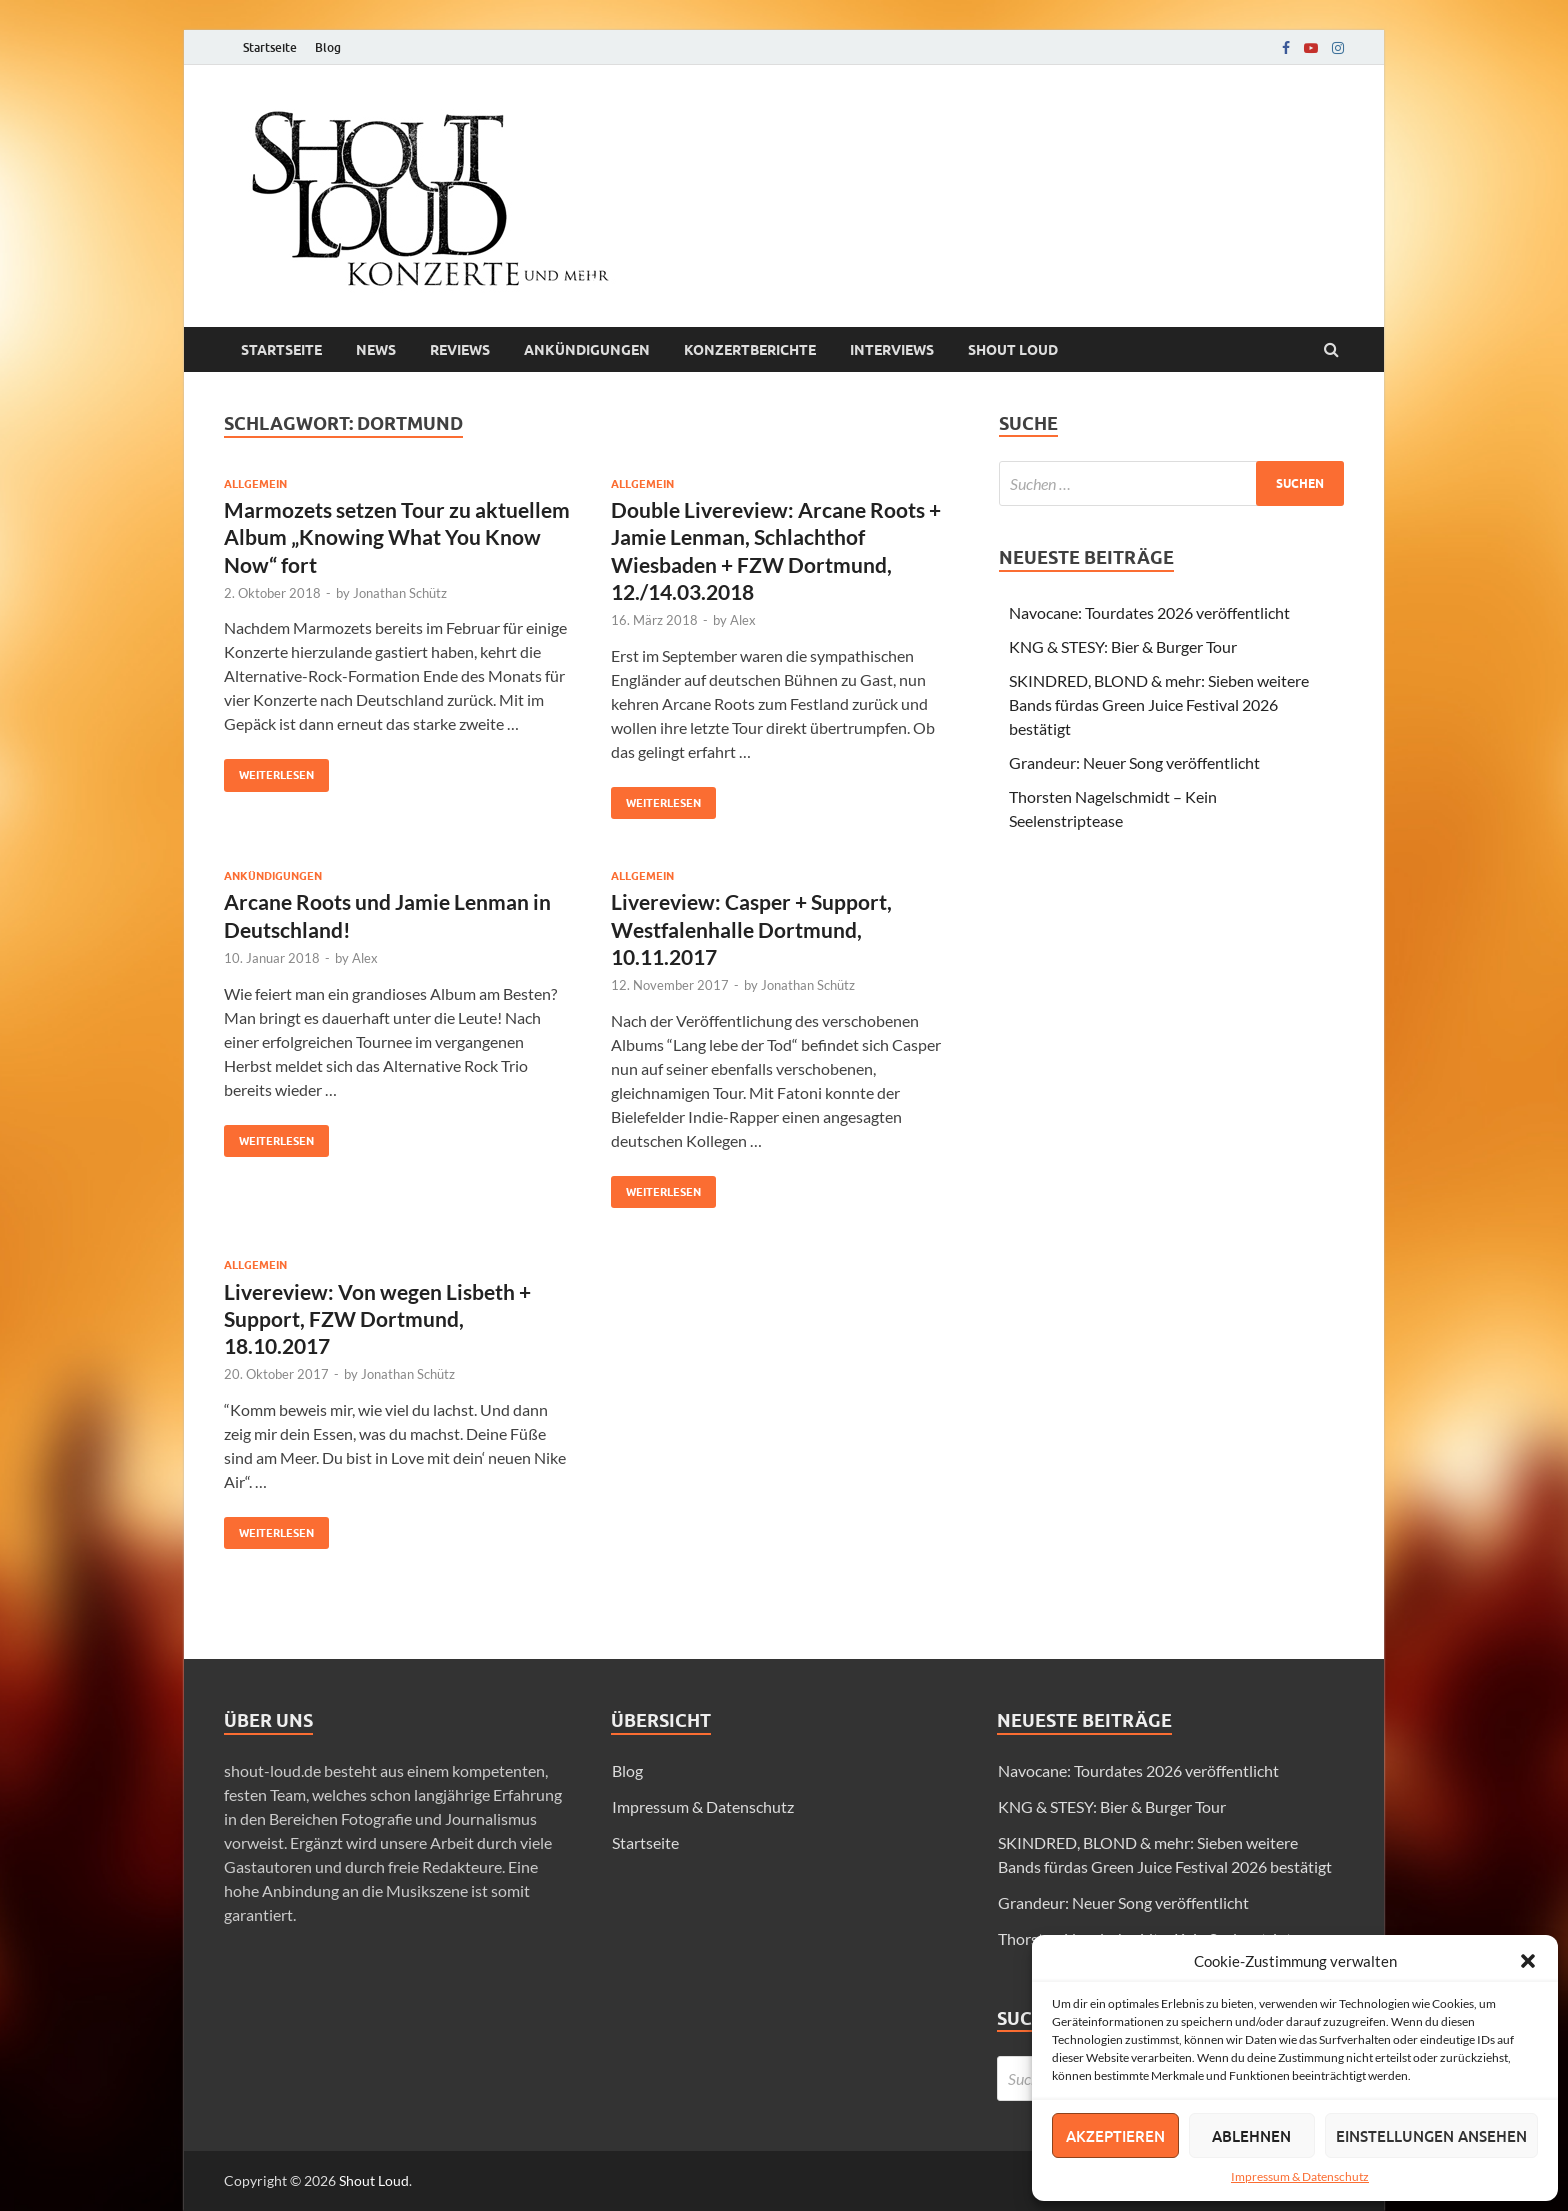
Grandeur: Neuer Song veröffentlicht (1134, 762)
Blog (328, 47)
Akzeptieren (1115, 2136)
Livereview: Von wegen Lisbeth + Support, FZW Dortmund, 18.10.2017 (377, 1319)
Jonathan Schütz (400, 593)
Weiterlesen (269, 770)
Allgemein (255, 484)
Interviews (892, 350)
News (376, 350)
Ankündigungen (587, 350)
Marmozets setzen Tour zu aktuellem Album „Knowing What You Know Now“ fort (397, 537)
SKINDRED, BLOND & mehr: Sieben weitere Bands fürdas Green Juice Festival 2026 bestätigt (1159, 704)
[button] (1528, 1961)
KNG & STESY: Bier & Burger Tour (1123, 646)
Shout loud (1013, 350)
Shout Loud (374, 2180)
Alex (743, 620)
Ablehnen (1251, 2136)
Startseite (270, 47)
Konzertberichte (750, 350)
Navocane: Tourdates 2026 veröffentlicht (1149, 612)
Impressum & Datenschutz (1300, 2176)
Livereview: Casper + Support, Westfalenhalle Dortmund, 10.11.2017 (751, 929)
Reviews (460, 350)
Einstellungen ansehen (1431, 2136)
